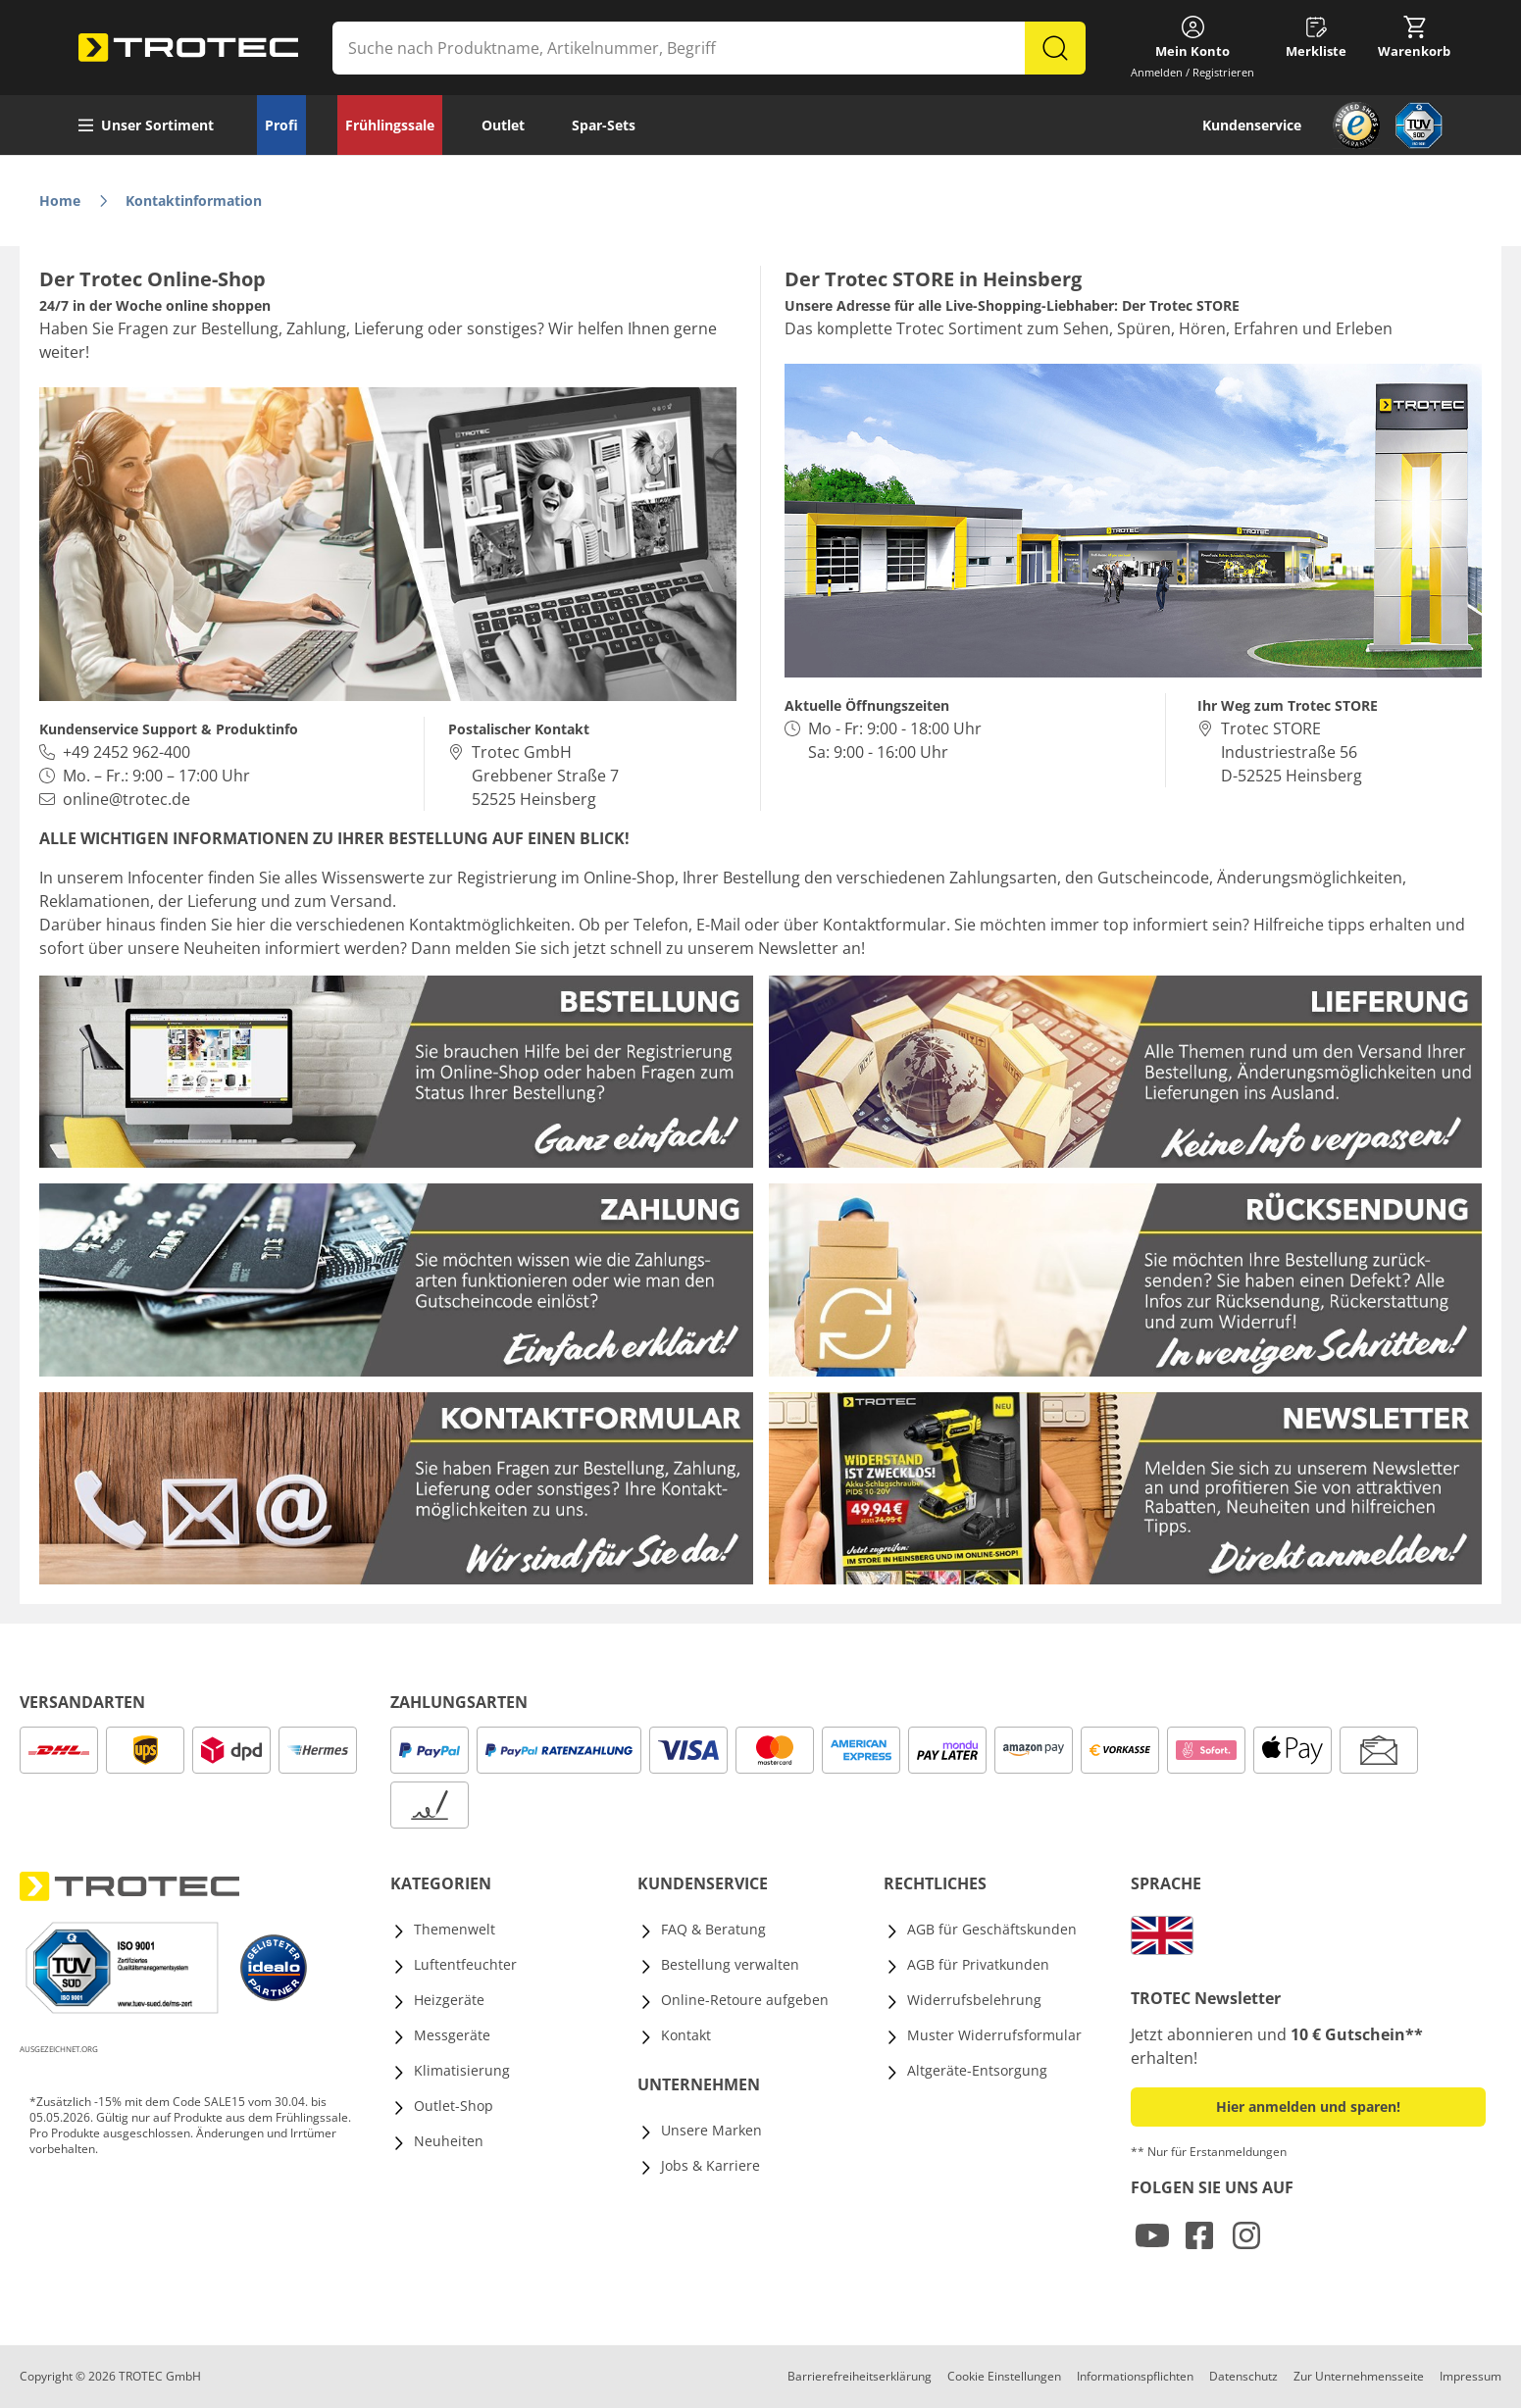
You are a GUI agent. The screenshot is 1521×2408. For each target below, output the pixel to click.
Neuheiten (448, 2141)
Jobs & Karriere (710, 2165)
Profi (281, 125)
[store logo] (188, 48)
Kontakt (686, 2035)
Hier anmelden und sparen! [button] (1308, 2106)
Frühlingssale (389, 125)
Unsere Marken (711, 2130)
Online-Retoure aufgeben (745, 1999)
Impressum (1470, 2376)
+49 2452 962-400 (126, 752)
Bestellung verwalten (730, 1964)
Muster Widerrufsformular (994, 2035)
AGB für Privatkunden (978, 1964)
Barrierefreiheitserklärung (859, 2376)
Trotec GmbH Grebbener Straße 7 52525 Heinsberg (545, 775)
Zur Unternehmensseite (1358, 2376)
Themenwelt (454, 1929)
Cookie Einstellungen (1004, 2376)
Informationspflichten (1135, 2376)
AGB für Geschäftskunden (992, 1929)
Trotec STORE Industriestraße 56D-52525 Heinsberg (1291, 752)
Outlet (503, 125)
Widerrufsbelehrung (974, 1999)
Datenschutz (1243, 2376)
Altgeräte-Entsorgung (977, 2070)
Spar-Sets (603, 125)
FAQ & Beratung (713, 1929)
